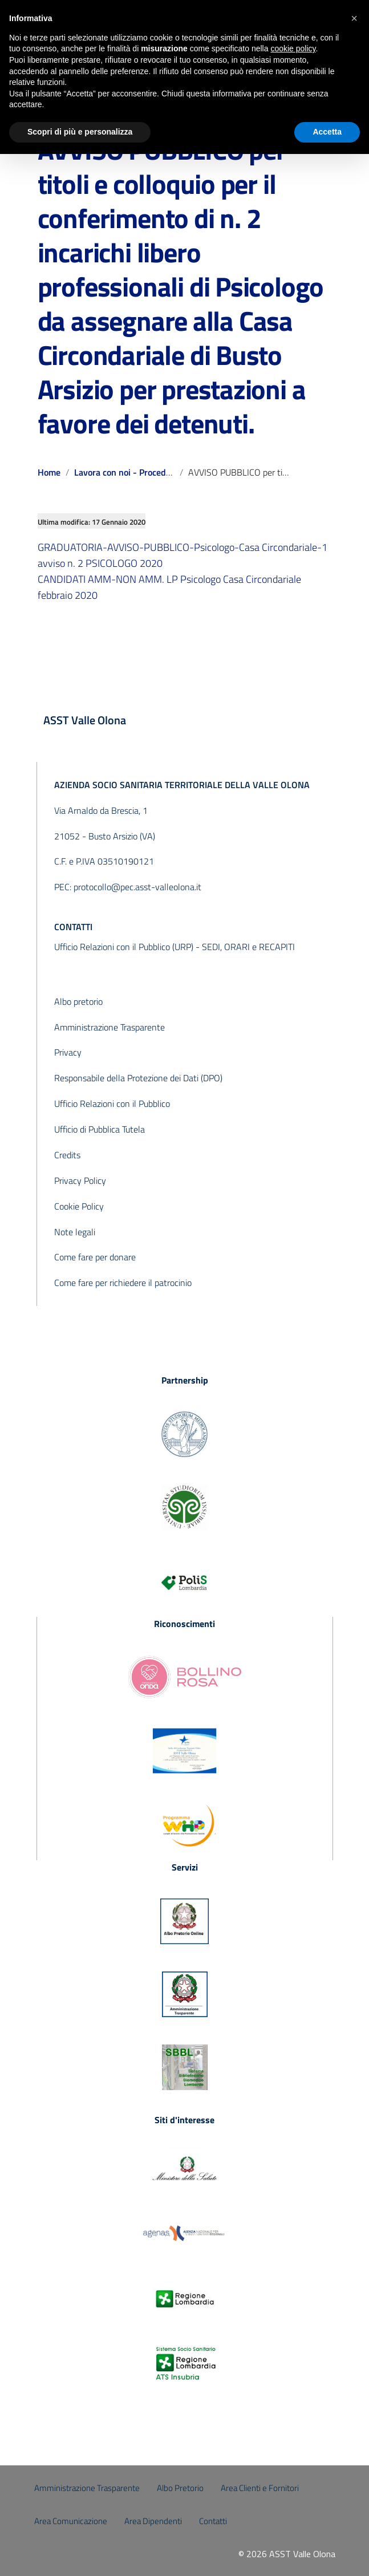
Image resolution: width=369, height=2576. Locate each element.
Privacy (68, 1052)
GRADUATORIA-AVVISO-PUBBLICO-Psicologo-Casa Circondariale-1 (182, 547)
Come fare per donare (95, 1257)
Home (49, 472)
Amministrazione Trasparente (109, 1027)
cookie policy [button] (292, 48)
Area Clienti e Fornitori (260, 2487)
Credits (67, 1155)
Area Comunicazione (70, 2521)
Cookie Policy (79, 1206)
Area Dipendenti (153, 2521)
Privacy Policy (80, 1180)
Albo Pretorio (180, 2487)
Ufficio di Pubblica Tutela (99, 1129)
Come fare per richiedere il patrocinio (123, 1282)
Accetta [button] (327, 131)
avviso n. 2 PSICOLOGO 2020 (100, 563)
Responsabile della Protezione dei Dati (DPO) (138, 1078)
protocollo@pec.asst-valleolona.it (137, 887)
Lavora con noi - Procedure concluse (145, 472)
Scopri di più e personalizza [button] (79, 131)
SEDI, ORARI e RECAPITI (248, 947)
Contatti (213, 2521)
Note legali (74, 1232)
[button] (354, 18)
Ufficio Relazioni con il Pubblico (112, 1103)
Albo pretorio (78, 1001)
